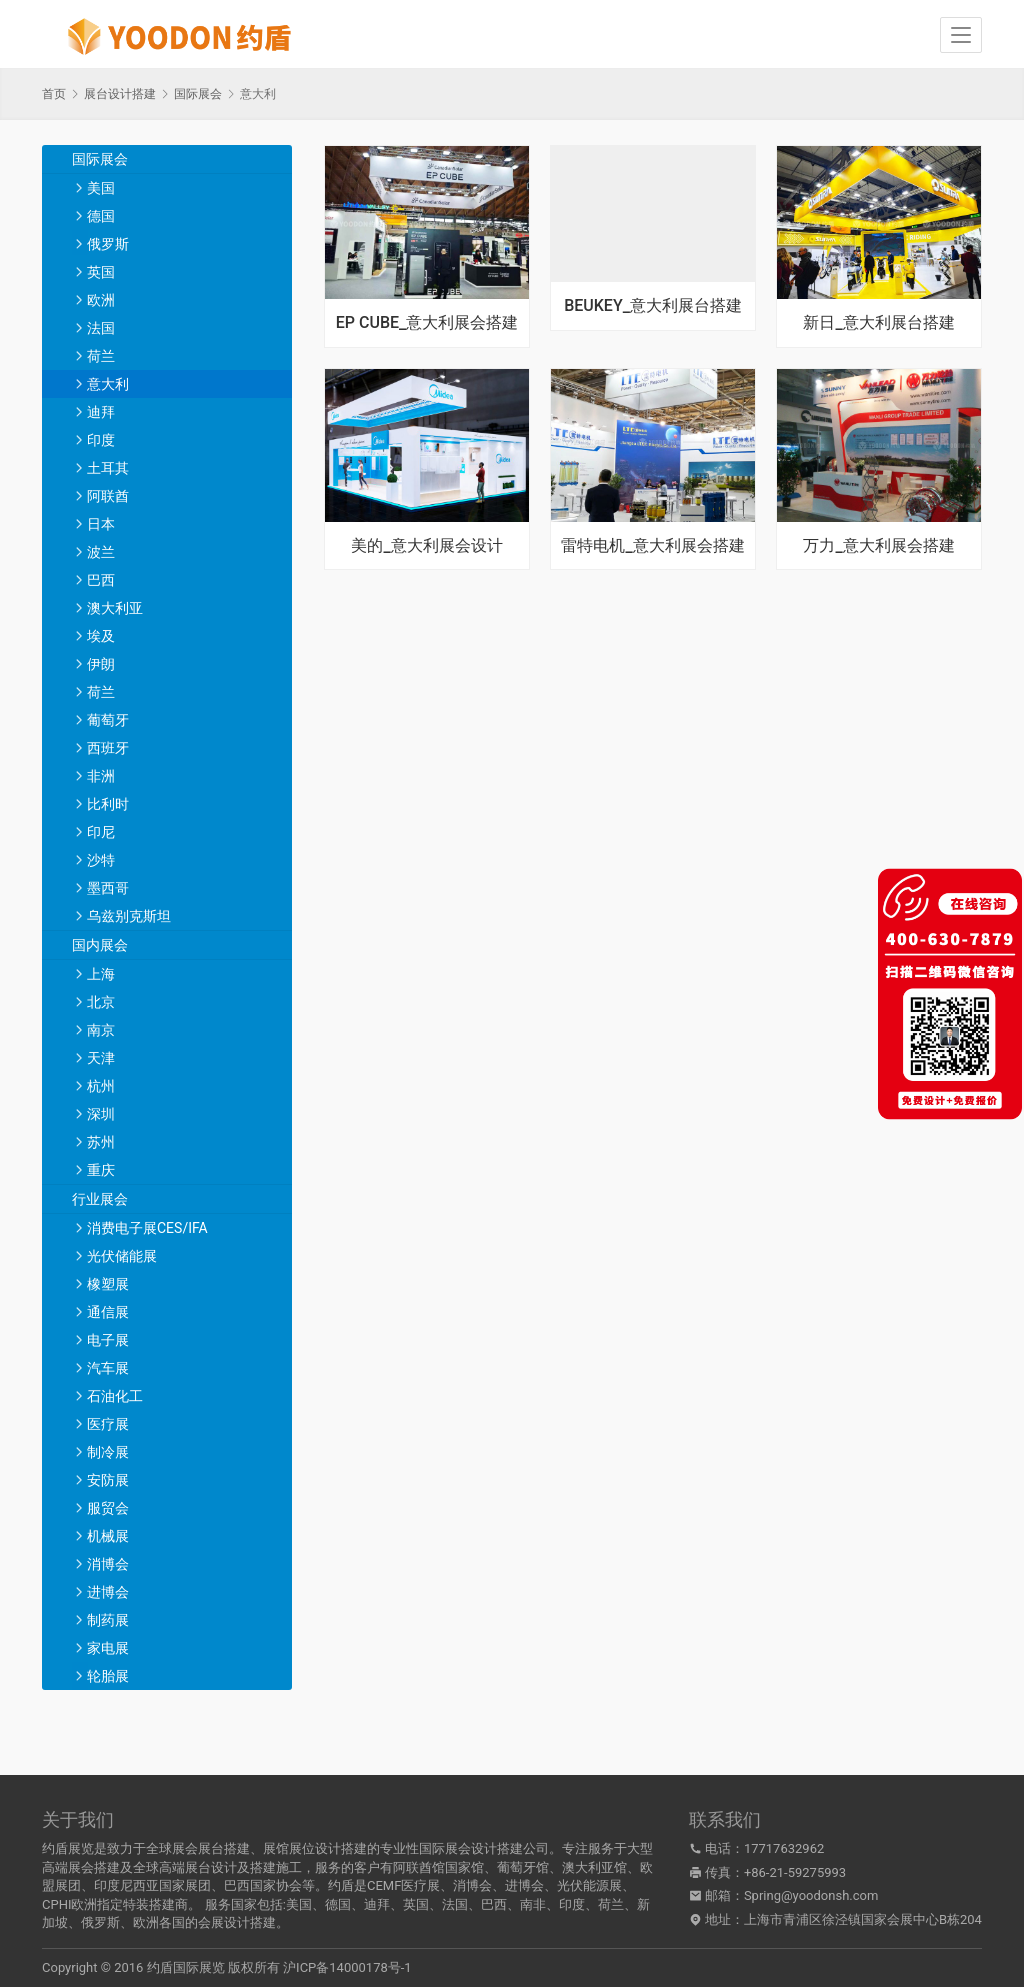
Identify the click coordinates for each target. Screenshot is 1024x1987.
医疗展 (108, 1424)
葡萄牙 (108, 720)
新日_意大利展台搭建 (878, 323)
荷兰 (101, 356)
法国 (101, 328)
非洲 (101, 776)
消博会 (108, 1564)
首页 (54, 94)
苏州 (101, 1142)
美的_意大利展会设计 (426, 546)
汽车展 (108, 1368)
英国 (101, 272)
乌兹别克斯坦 (129, 916)
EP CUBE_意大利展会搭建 (427, 323)
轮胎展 (108, 1676)
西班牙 (108, 748)
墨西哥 (108, 888)
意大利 (108, 384)
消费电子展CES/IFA (147, 1228)
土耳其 (108, 468)
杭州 (101, 1086)
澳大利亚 (115, 608)
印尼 (101, 832)
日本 (101, 524)
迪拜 (101, 412)
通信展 (108, 1312)
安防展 (108, 1480)
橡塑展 (108, 1284)
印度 (101, 440)
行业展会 (100, 1199)
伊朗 (101, 664)
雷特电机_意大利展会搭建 (652, 546)
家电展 (108, 1648)
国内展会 (100, 945)
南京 (101, 1030)
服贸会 (108, 1508)
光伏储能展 (122, 1256)
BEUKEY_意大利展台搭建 (653, 306)
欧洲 (101, 300)
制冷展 (108, 1452)
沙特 (101, 860)
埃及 (101, 636)
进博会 (108, 1592)
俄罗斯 (108, 244)
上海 (101, 974)
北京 (101, 1002)
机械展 (108, 1536)
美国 (101, 188)
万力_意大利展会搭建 (878, 546)
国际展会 (100, 159)
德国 (101, 216)
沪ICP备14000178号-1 (347, 1967)
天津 (101, 1058)
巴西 (101, 580)
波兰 (101, 552)
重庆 (101, 1170)
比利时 (108, 804)
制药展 (108, 1620)
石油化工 (115, 1396)
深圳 (101, 1114)
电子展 (108, 1340)
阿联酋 (108, 496)
